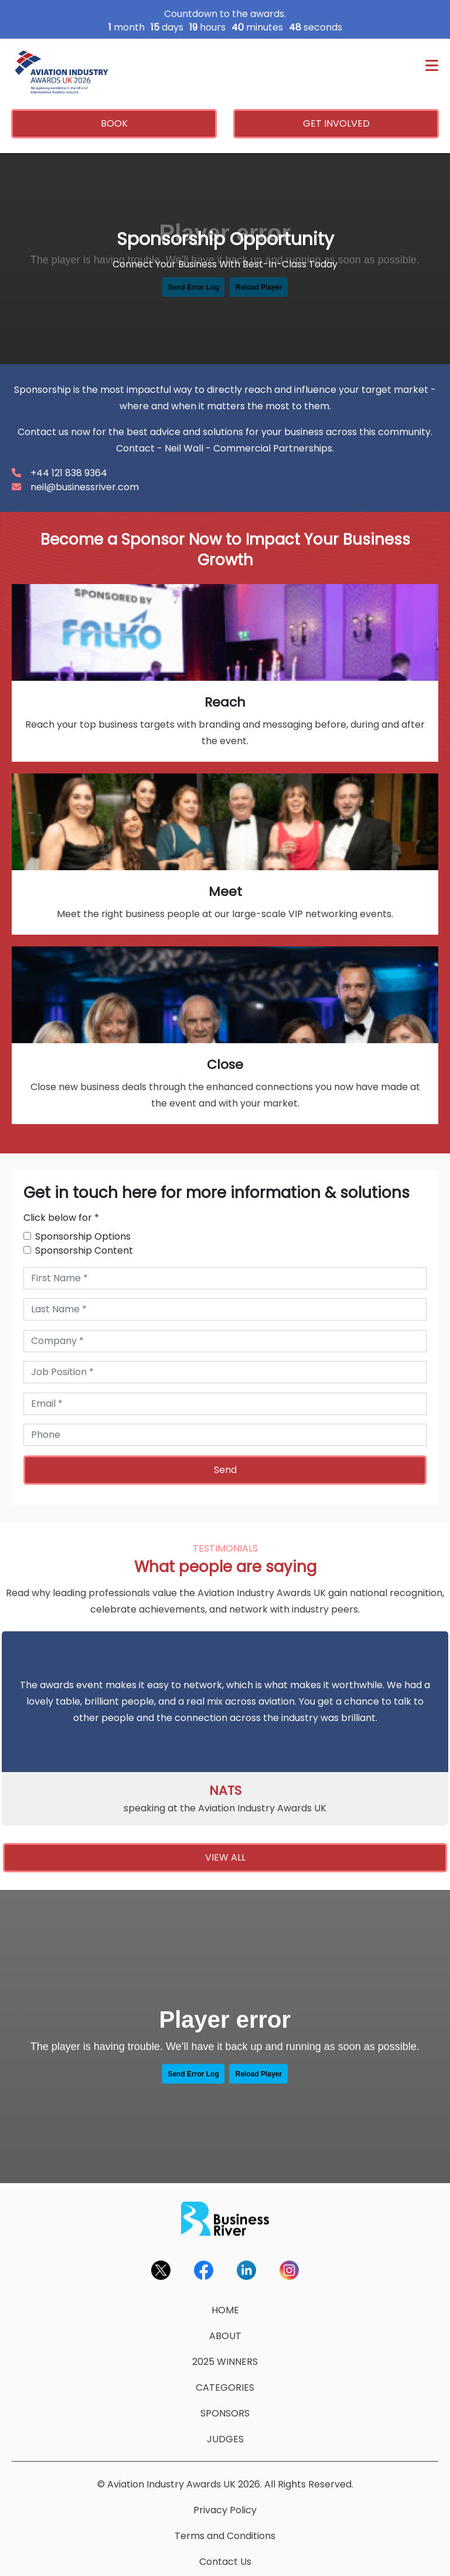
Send (225, 1470)
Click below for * (61, 1217)
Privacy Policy (225, 2510)
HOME (225, 2310)
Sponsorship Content (84, 1250)
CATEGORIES (225, 2387)
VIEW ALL (225, 1857)
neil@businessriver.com (84, 487)
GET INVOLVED (336, 123)
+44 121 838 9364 (68, 473)
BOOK (114, 123)
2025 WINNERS (225, 2361)
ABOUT (225, 2336)
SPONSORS (225, 2413)
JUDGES (225, 2439)
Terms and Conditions (225, 2536)
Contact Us (225, 2561)
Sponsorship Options (83, 1236)
